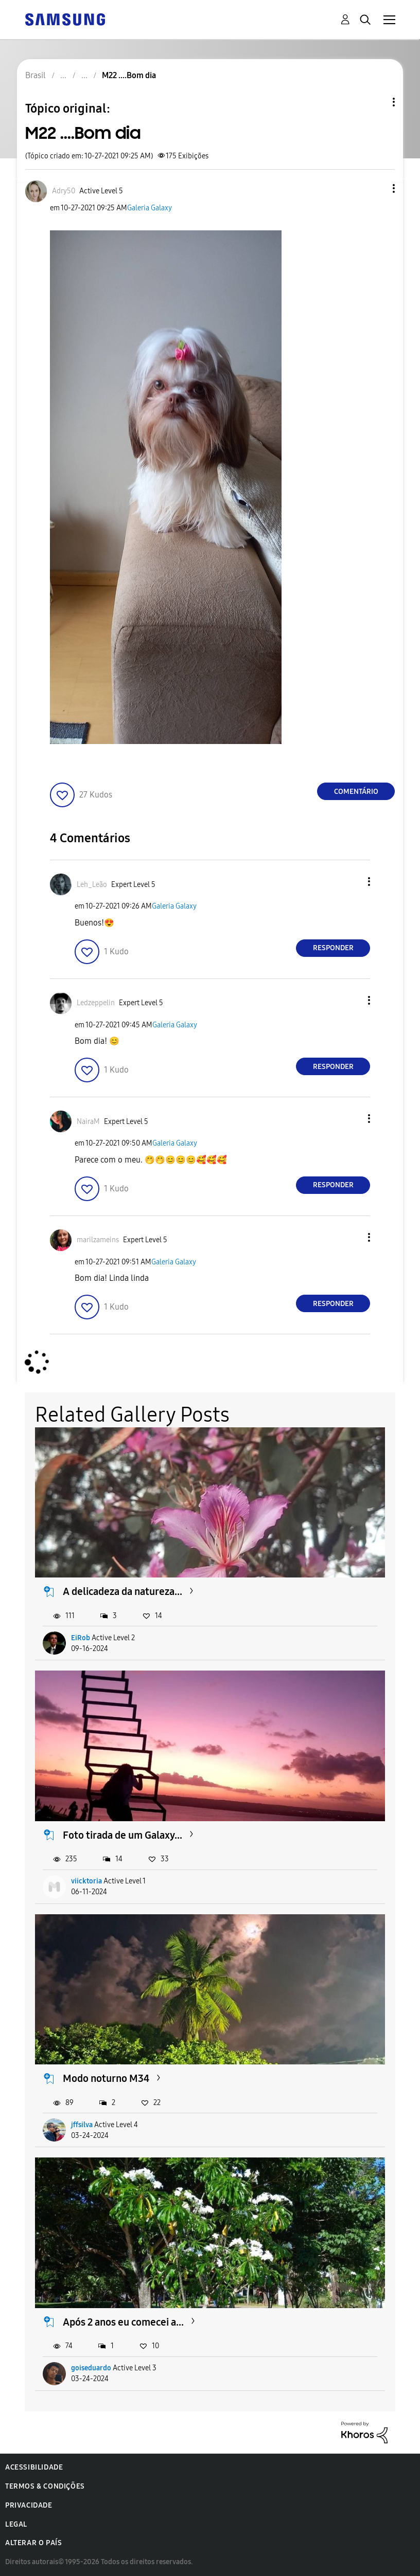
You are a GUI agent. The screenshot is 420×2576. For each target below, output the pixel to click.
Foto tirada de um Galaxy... (122, 1835)
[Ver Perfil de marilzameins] (98, 1240)
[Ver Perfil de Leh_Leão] (92, 884)
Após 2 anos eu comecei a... (123, 2322)
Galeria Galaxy (149, 208)
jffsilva (82, 2124)
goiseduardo (91, 2368)
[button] (376, 188)
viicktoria (86, 1881)
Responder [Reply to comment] (333, 948)
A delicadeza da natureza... (122, 1591)
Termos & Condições (45, 2486)
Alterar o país (33, 2542)
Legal (16, 2524)
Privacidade (28, 2505)
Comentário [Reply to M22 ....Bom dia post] (356, 791)
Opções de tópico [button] (376, 102)
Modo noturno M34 (106, 2078)
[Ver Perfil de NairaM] (88, 1121)
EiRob (80, 1638)
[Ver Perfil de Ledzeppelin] (96, 1003)
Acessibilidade (34, 2467)
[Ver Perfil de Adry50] (63, 191)
